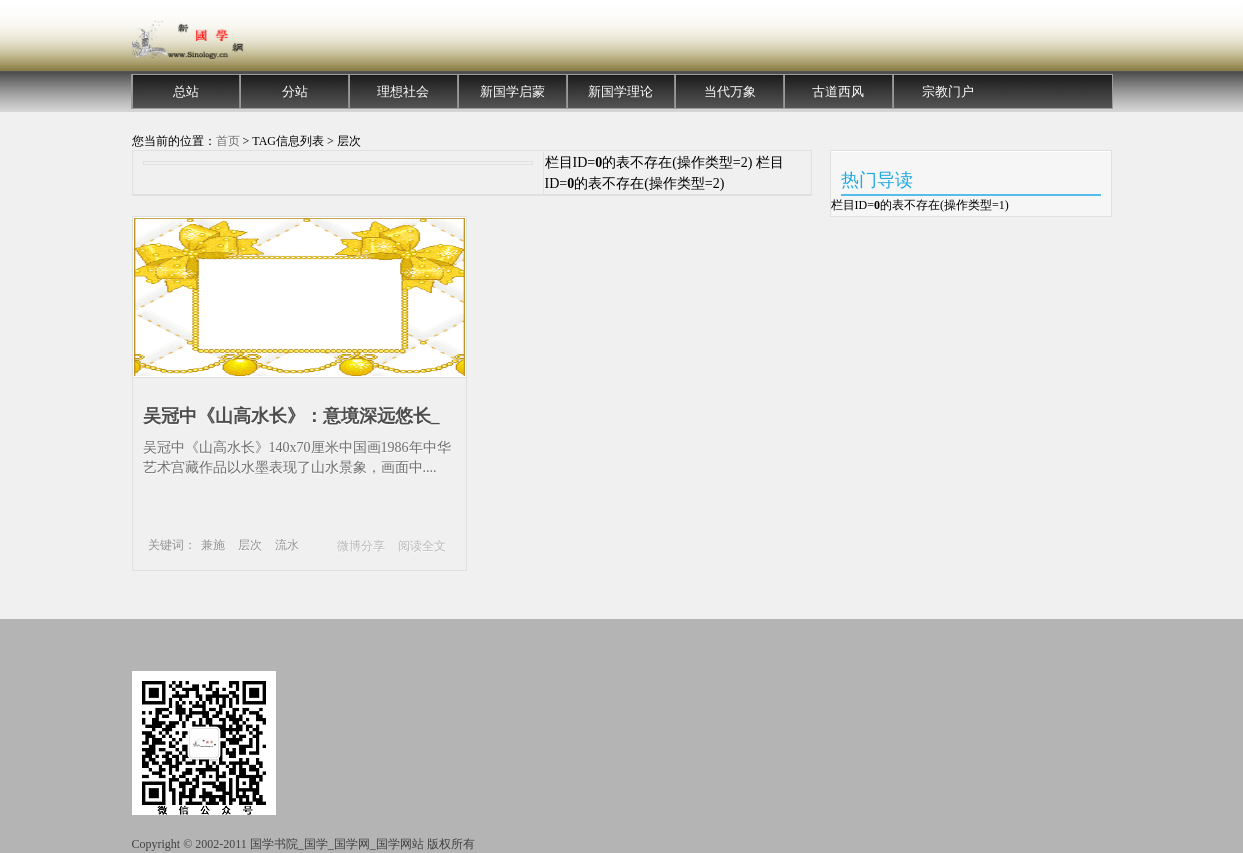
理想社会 (403, 91)
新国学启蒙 (512, 91)
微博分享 (361, 546)
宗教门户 (948, 91)
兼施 (213, 545)
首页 (228, 141)
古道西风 (838, 91)
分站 (295, 91)
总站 (186, 91)
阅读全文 (422, 546)
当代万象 (730, 91)
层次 (250, 545)
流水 (287, 545)
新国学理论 (620, 91)
